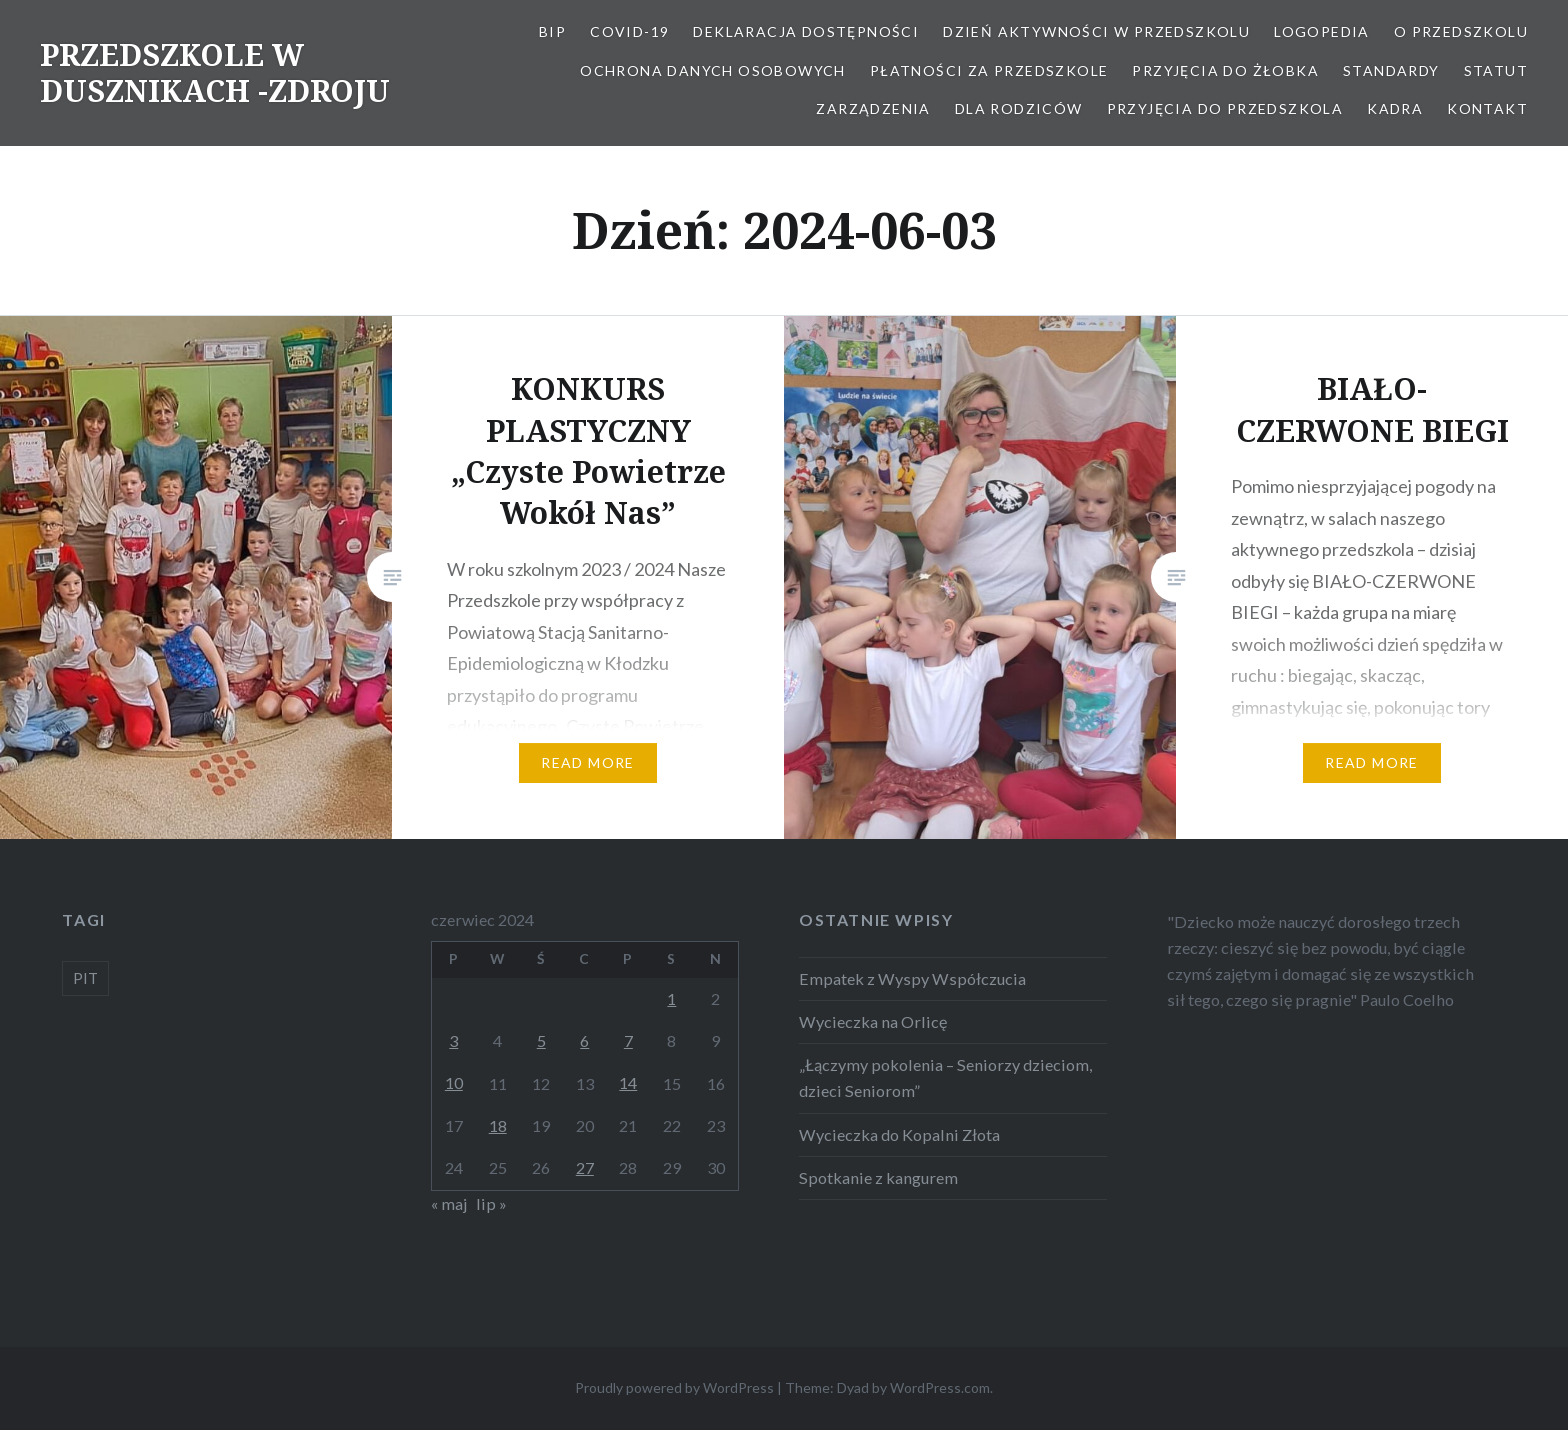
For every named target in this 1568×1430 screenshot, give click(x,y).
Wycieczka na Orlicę (873, 1021)
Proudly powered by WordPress (674, 1387)
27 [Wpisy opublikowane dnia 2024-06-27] (585, 1167)
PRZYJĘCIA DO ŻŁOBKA (1225, 70)
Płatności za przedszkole (989, 70)
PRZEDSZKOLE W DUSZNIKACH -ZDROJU (215, 72)
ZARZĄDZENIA (873, 108)
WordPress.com (940, 1387)
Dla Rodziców (1019, 108)
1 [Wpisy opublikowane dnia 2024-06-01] (671, 998)
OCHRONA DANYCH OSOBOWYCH (713, 70)
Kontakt (1487, 108)
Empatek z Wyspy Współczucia (912, 978)
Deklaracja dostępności (806, 31)
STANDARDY (1391, 70)
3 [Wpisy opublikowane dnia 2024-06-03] (453, 1040)
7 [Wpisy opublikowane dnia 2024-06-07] (628, 1040)
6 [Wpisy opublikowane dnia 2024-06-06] (584, 1040)
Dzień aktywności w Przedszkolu (1096, 31)
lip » (491, 1203)
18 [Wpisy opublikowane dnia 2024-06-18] (498, 1125)
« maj (449, 1203)
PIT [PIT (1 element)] (85, 978)
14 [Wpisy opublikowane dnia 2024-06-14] (628, 1082)
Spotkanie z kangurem (878, 1177)
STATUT (1496, 70)
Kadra (1395, 108)
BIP (552, 31)
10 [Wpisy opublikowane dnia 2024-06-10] (454, 1082)
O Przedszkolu (1461, 31)
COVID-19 (629, 31)
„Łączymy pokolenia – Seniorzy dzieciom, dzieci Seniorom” (945, 1077)
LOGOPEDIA (1322, 31)
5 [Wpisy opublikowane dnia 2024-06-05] (541, 1040)
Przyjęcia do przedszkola (1225, 108)
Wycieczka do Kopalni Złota (899, 1134)
